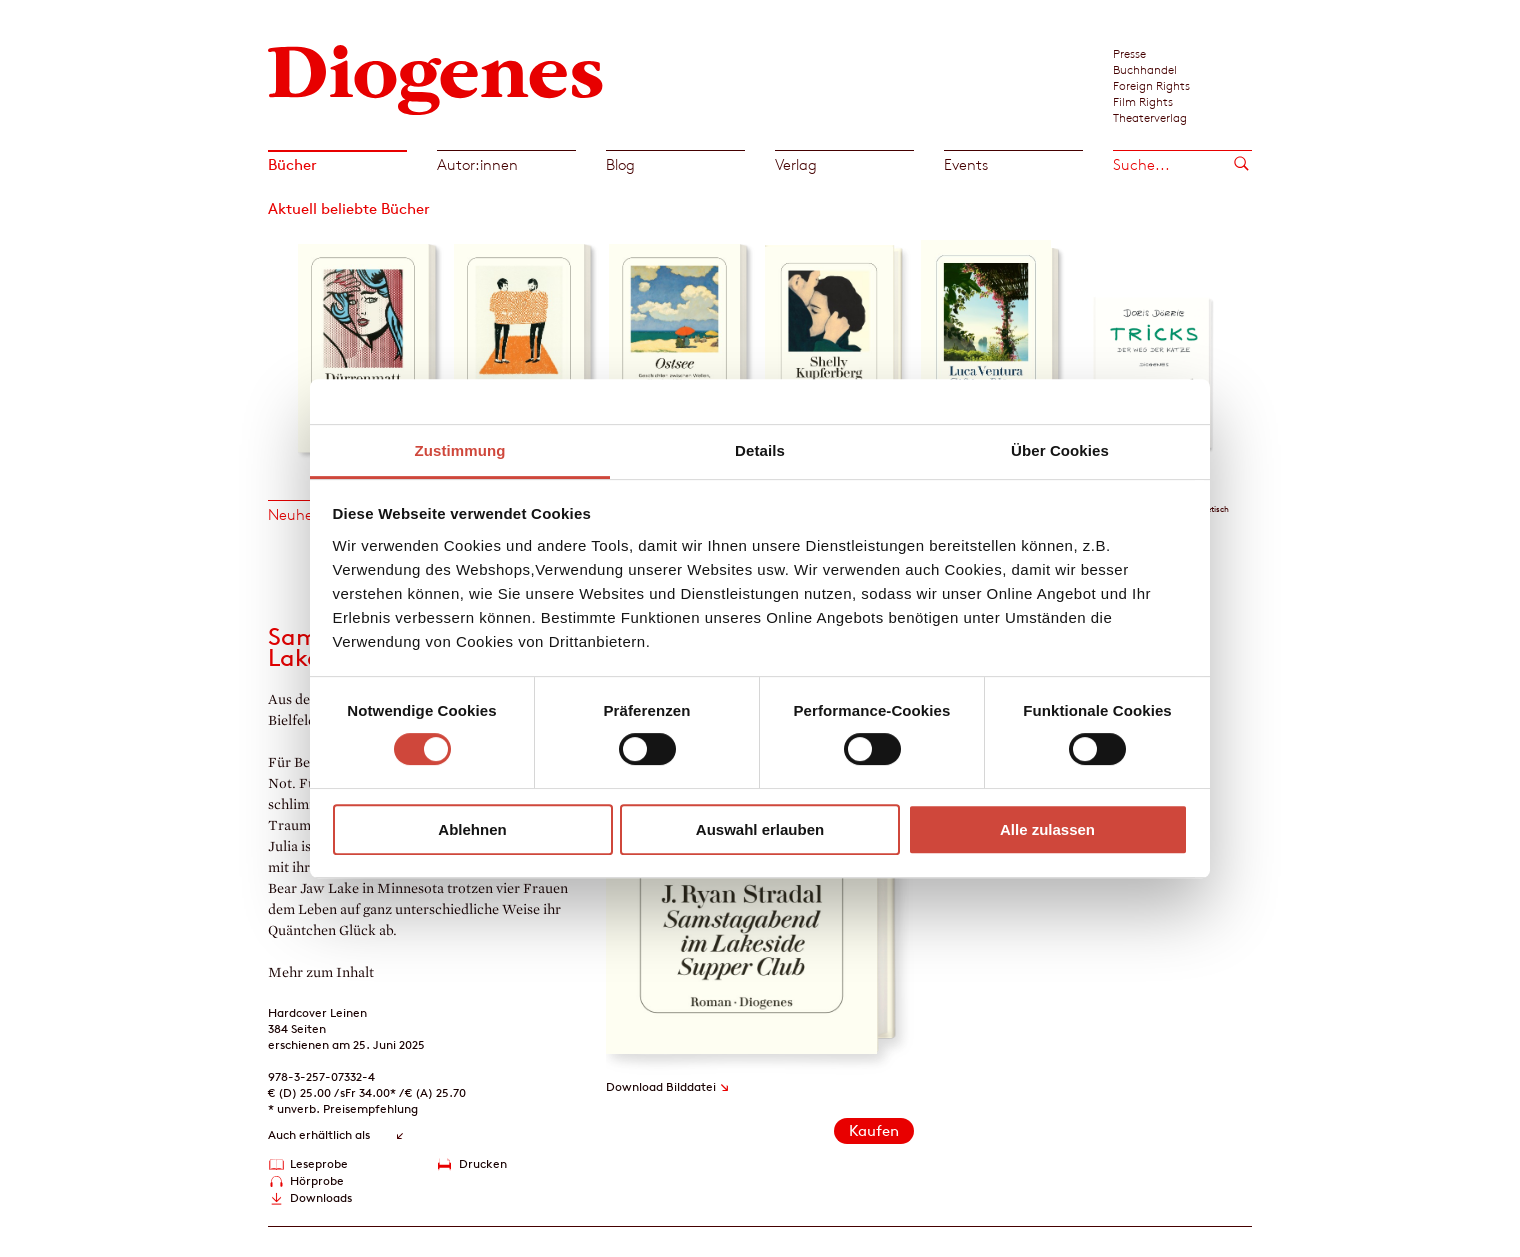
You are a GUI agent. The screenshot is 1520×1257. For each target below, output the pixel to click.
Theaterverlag (1150, 117)
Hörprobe (317, 1180)
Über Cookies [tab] (1060, 450)
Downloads (321, 1197)
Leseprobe (319, 1163)
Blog (620, 164)
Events (966, 164)
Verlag (796, 164)
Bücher (292, 164)
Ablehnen (472, 829)
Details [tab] (760, 450)
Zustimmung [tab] (460, 450)
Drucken (483, 1163)
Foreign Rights (1151, 85)
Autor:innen (477, 164)
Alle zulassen (1047, 829)
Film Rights (1143, 101)
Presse (1129, 53)
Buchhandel (1145, 69)
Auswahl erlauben (760, 829)
